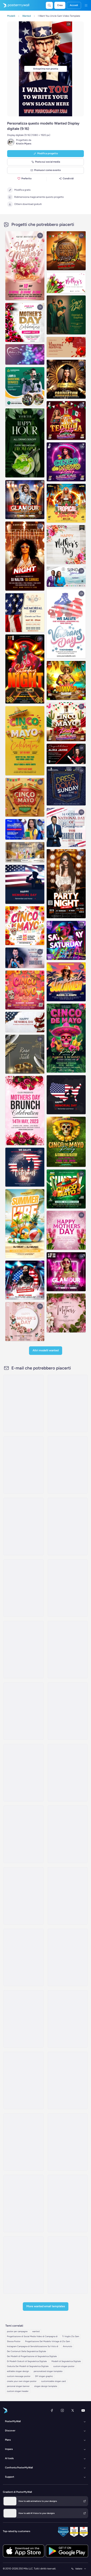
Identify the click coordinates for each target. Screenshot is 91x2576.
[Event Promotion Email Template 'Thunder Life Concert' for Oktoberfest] (23, 2142)
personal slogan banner (18, 2386)
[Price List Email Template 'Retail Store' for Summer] (68, 1895)
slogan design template (45, 2386)
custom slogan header (17, 2391)
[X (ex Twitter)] (72, 2410)
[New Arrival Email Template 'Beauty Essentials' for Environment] (23, 2019)
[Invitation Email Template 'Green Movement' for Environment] (23, 1711)
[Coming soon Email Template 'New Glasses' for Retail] (68, 1772)
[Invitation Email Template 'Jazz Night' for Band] (23, 2265)
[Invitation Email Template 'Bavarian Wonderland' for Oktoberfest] (23, 2080)
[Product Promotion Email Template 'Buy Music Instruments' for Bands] (23, 1526)
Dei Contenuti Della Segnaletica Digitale (26, 2351)
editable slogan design (18, 2371)
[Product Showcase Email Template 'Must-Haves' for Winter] (68, 1711)
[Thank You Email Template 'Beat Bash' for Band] (68, 2080)
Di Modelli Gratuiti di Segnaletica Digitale (27, 2361)
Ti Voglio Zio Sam (70, 2336)
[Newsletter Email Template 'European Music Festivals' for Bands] (23, 1403)
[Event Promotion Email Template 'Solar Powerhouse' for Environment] (23, 1895)
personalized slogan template (48, 2371)
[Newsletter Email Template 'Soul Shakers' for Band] (68, 2203)
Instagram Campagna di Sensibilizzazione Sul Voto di (32, 2346)
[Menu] (86, 5)
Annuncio (67, 2346)
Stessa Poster (13, 2341)
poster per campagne (17, 2331)
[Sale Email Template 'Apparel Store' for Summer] (68, 2019)
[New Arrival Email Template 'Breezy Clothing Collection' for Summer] (23, 1834)
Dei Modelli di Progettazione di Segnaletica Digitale (32, 2356)
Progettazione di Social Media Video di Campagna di (32, 2336)
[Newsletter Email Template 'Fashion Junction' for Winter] (23, 1649)
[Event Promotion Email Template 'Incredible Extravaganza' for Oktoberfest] (68, 1649)
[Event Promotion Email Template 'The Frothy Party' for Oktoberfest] (23, 1588)
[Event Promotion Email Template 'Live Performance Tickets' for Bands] (68, 1526)
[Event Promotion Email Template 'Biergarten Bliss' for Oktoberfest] (68, 1465)
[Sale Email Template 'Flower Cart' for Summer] (68, 2265)
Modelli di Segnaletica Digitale (66, 2361)
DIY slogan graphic (44, 2376)
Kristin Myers (23, 143)
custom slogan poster (63, 2366)
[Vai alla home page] (14, 5)
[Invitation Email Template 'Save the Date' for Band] (23, 1957)
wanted (36, 2331)
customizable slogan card (53, 2381)
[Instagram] (62, 2410)
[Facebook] (51, 2410)
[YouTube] (83, 2410)
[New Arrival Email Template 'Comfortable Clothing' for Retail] (68, 1834)
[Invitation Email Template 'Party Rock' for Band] (23, 2203)
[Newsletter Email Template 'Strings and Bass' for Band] (23, 1772)
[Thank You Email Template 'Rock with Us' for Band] (68, 1957)
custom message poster (18, 2376)
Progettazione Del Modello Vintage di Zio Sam (47, 2341)
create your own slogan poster (22, 2381)
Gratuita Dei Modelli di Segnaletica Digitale (28, 2366)
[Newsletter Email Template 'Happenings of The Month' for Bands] (68, 1403)
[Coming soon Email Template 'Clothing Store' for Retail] (68, 2142)
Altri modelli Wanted (46, 1350)
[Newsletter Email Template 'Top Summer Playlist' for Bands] (23, 1465)
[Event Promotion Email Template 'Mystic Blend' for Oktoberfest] (68, 1588)
